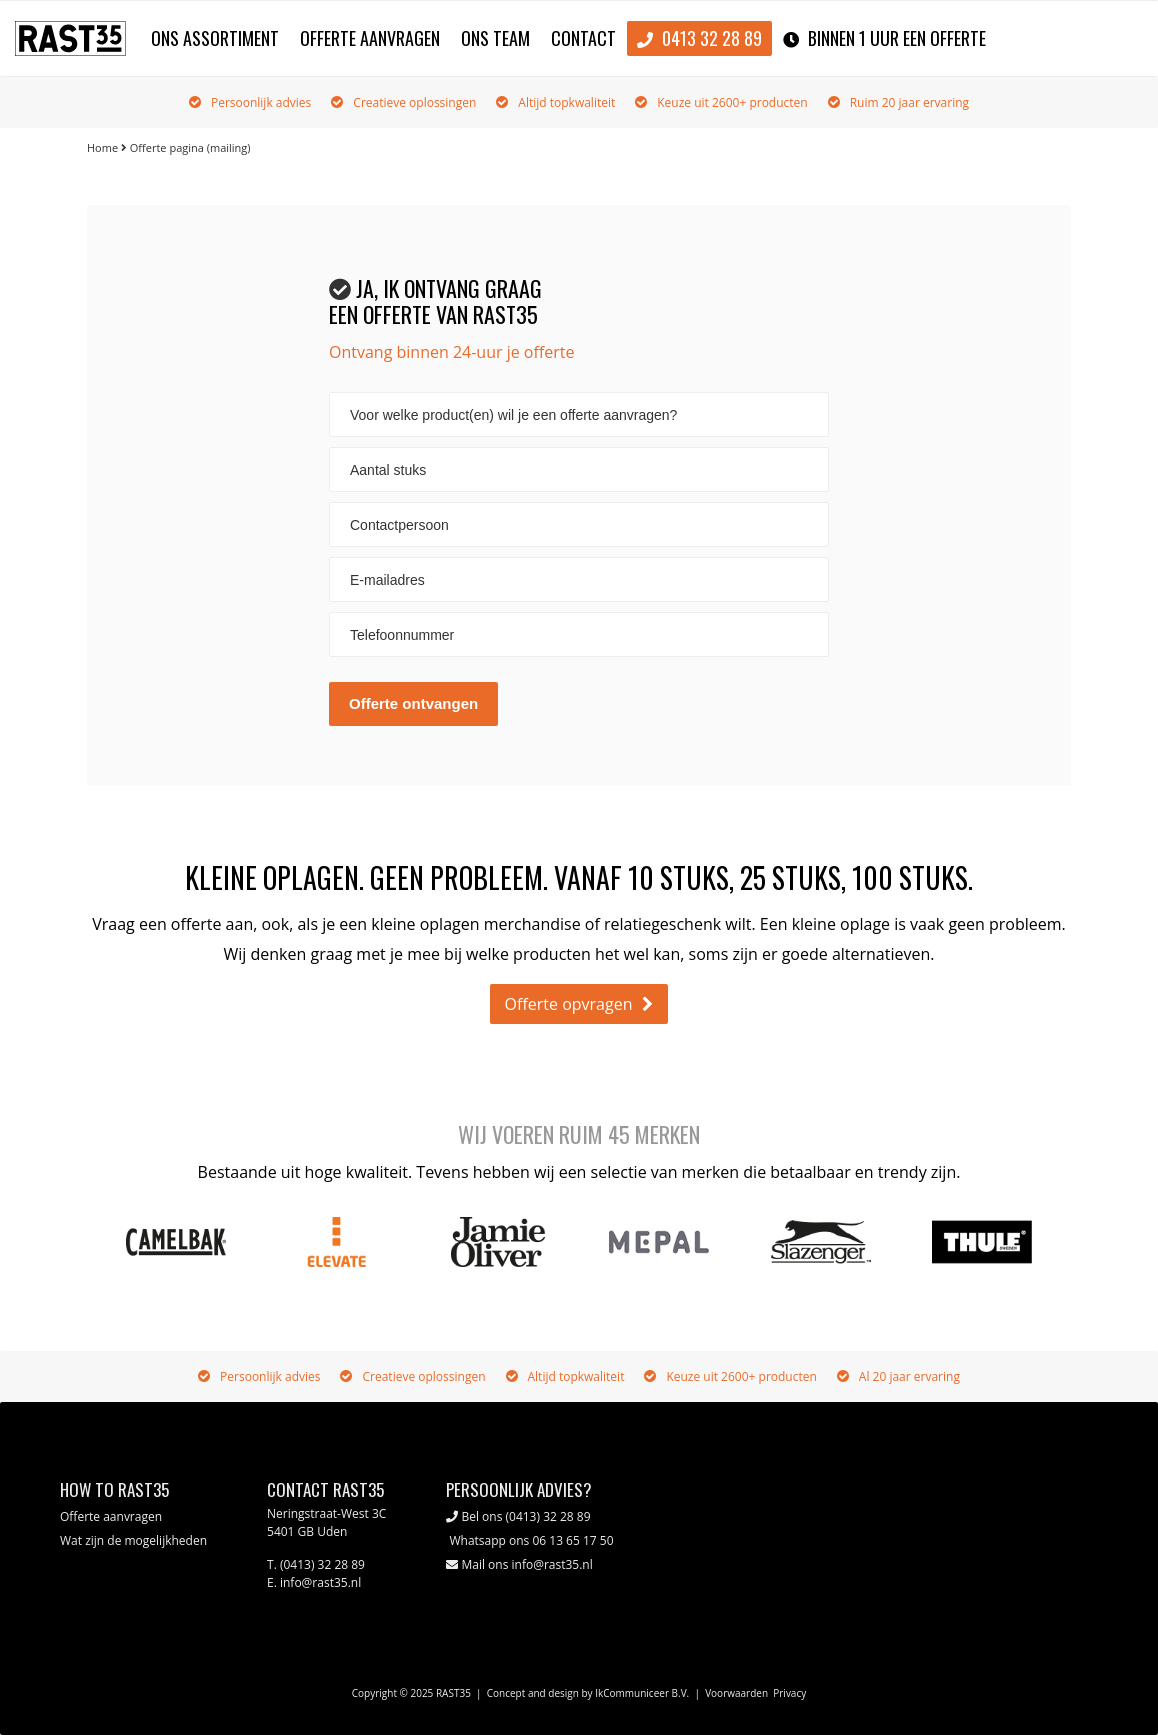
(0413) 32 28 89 (548, 1516)
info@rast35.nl (552, 1564)
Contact (583, 38)
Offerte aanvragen (370, 38)
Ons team (495, 38)
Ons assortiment (215, 38)
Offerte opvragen (569, 1004)
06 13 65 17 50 (572, 1540)
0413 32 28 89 (699, 39)
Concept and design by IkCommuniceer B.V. (588, 1693)
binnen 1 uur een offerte (884, 39)
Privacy (789, 1693)
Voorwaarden (736, 1693)
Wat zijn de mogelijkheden (133, 1540)
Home (102, 147)
